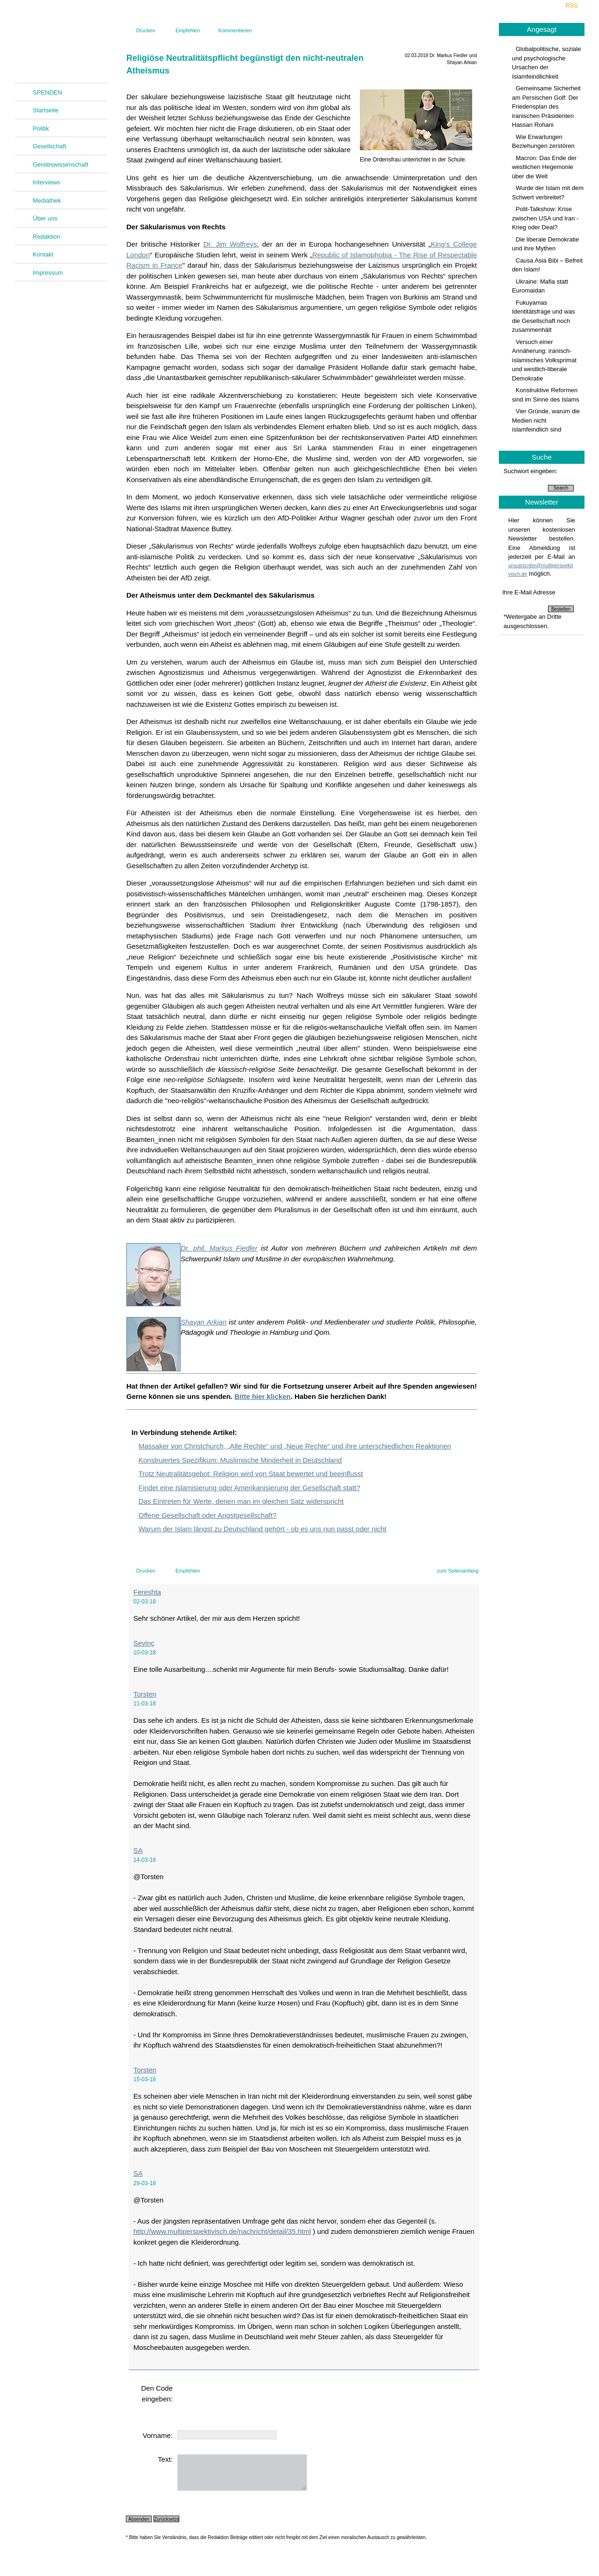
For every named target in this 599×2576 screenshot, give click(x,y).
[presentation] (248, 2401)
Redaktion (46, 236)
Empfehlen (187, 30)
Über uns (45, 218)
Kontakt (43, 254)
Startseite (45, 110)
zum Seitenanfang (457, 1570)
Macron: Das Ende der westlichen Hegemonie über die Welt (544, 167)
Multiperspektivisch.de (60, 45)
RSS (571, 5)
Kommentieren (235, 30)
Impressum (48, 272)
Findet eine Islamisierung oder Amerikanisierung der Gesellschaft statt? (249, 1488)
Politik (41, 128)
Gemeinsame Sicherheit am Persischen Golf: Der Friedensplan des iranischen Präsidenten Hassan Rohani (546, 106)
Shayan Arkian (203, 1322)
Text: (165, 2459)
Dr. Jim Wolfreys (230, 244)
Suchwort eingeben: (530, 471)
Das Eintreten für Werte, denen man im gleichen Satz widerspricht (241, 1501)
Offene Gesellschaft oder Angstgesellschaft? (208, 1515)
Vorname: (158, 2435)
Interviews (46, 182)
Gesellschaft (49, 146)
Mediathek (47, 200)
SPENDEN (47, 92)
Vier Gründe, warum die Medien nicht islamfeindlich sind (546, 420)
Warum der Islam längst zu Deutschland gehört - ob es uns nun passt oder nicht (263, 1529)
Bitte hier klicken (262, 1396)
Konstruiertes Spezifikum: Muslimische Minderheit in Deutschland (240, 1460)
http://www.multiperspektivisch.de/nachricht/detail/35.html (222, 2231)
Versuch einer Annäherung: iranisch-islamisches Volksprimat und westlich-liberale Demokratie (544, 360)
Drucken (145, 30)
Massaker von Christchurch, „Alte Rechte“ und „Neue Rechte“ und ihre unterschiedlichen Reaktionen (295, 1446)
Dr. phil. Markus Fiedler (219, 1248)
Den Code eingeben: (157, 2393)
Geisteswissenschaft (60, 164)
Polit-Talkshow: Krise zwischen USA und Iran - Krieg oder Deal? (545, 218)
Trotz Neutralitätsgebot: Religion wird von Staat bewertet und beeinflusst (251, 1474)
